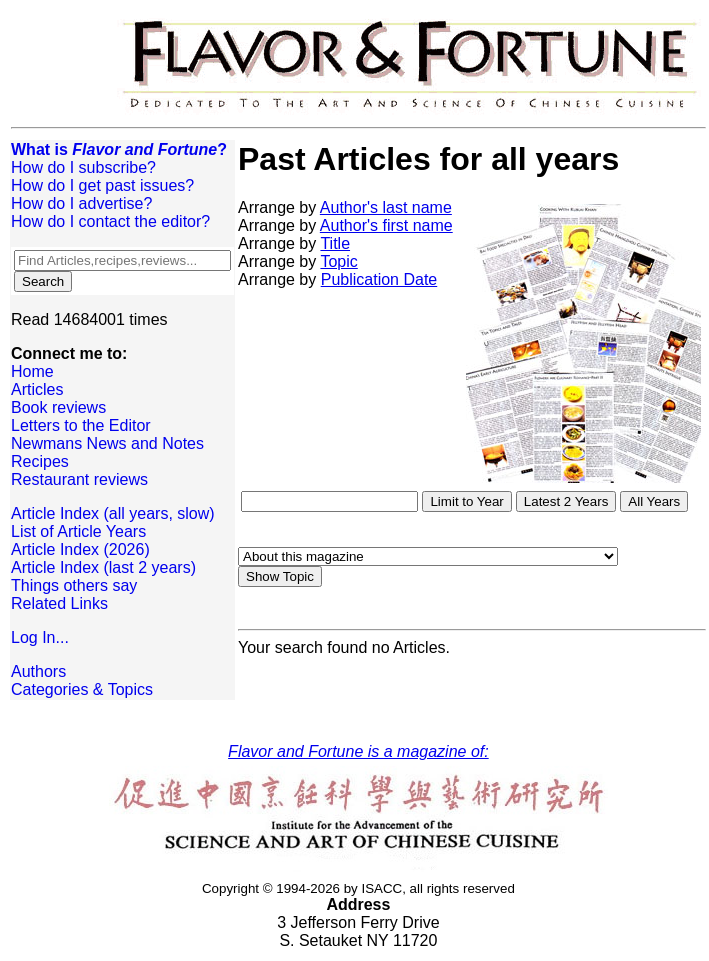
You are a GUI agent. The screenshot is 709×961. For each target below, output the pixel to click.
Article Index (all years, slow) (113, 513)
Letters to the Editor (81, 425)
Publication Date (379, 279)
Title (335, 243)
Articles (37, 389)
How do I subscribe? (83, 167)
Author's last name (386, 207)
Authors (38, 671)
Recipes (40, 461)
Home (32, 371)
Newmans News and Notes (107, 443)
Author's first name (386, 225)
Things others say (74, 585)
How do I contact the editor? (110, 221)
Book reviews (58, 407)
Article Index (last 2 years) (103, 567)
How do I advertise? (81, 203)
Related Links (59, 603)
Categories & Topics (82, 689)
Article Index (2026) (80, 549)
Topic (338, 261)
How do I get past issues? (102, 185)
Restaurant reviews (79, 479)
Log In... (40, 637)
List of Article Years (78, 531)
